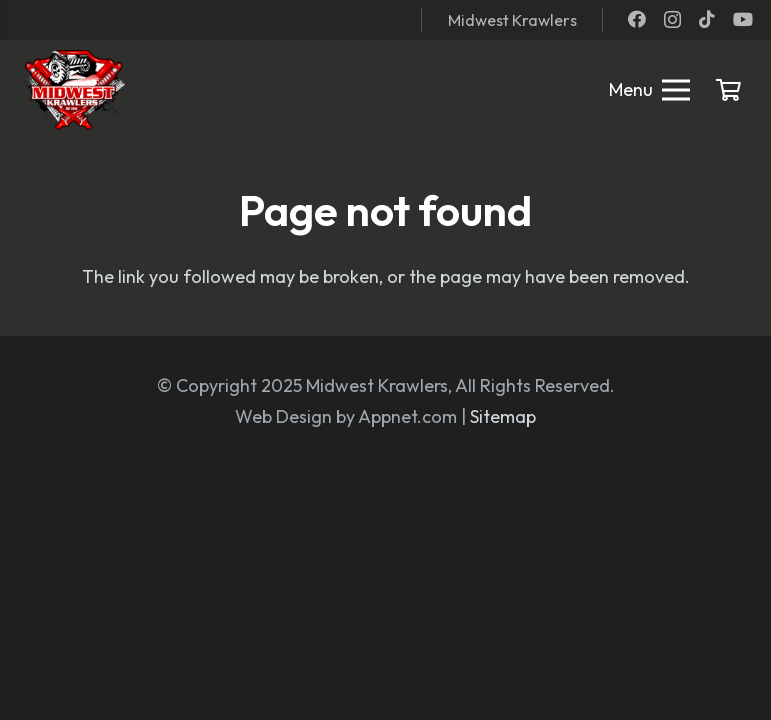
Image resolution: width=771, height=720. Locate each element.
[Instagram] (672, 20)
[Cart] (729, 90)
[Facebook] (637, 19)
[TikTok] (707, 19)
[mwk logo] (71, 90)
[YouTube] (743, 19)
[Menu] (650, 90)
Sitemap (503, 416)
